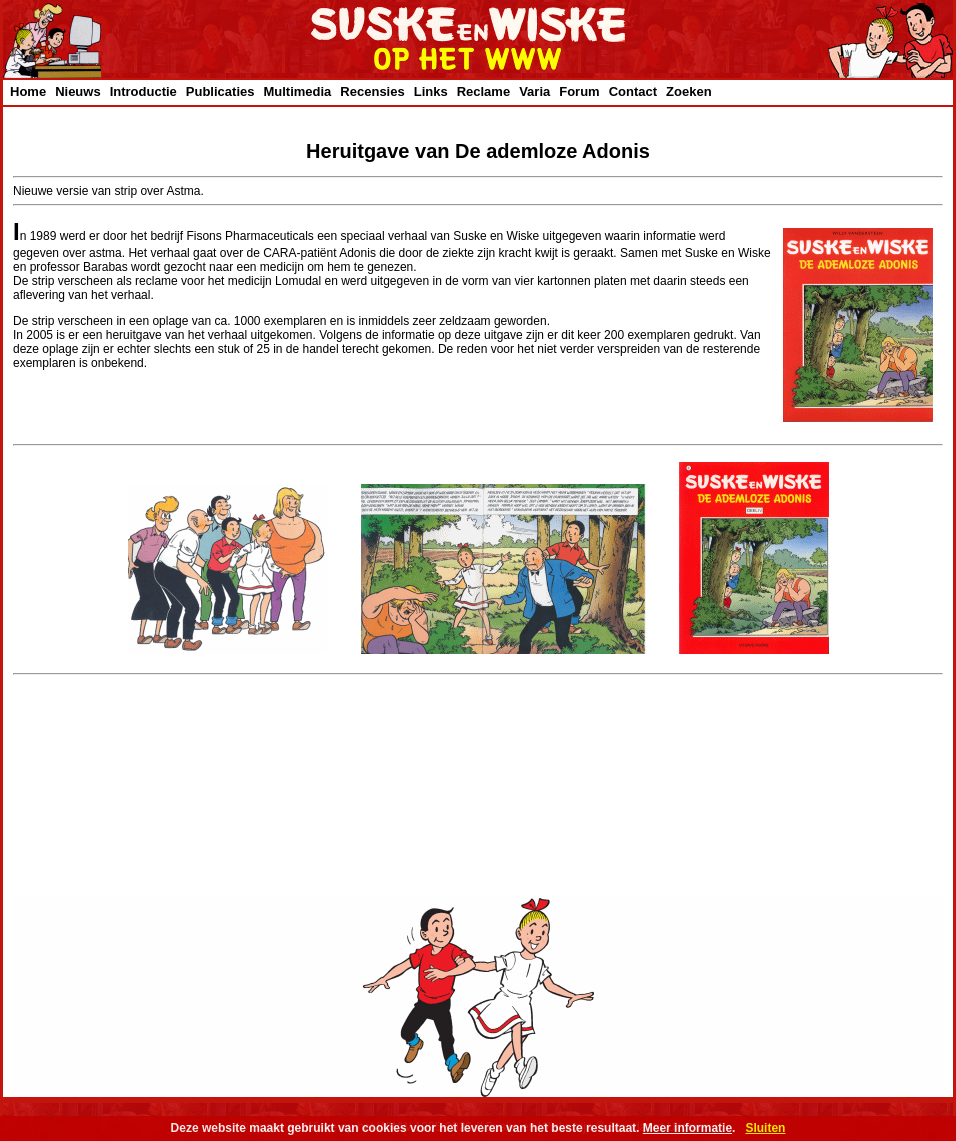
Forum (579, 91)
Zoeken (689, 91)
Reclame (483, 91)
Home (28, 91)
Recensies (372, 91)
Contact (633, 91)
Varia (534, 91)
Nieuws (78, 91)
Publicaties (220, 91)
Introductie (143, 91)
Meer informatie (687, 1128)
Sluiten (765, 1128)
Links (431, 91)
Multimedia (297, 91)
